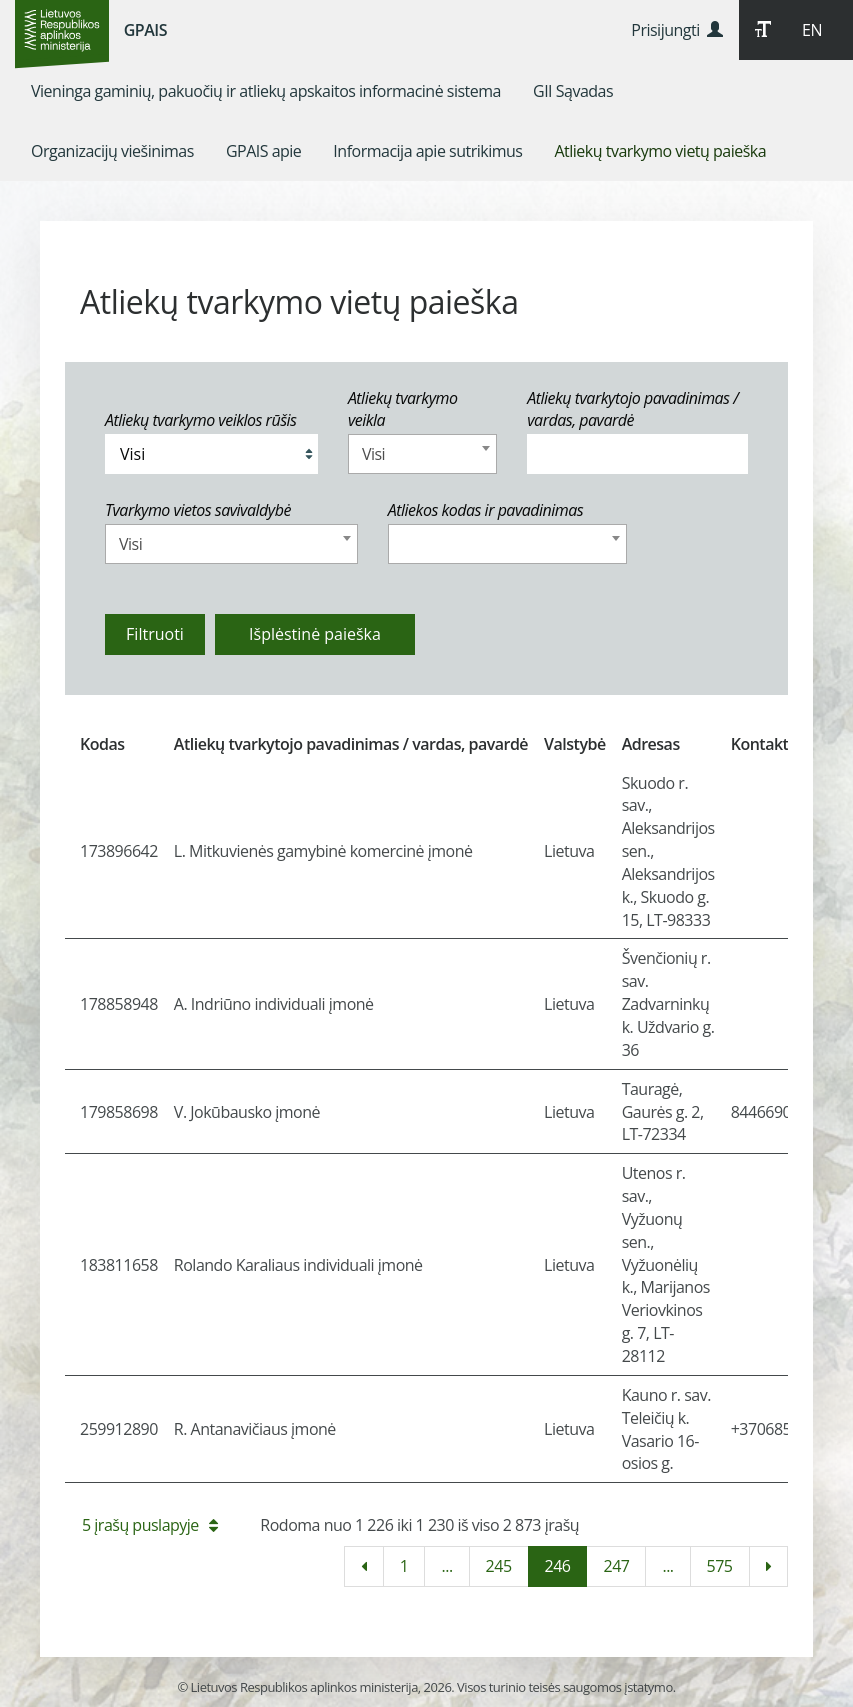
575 (720, 1566)
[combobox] (422, 454)
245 (499, 1566)
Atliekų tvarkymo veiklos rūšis (200, 420)
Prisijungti (676, 30)
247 (616, 1566)
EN (812, 30)
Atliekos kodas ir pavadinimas (486, 510)
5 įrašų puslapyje (149, 1525)
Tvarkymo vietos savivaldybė (198, 510)
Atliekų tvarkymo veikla (403, 409)
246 (558, 1566)
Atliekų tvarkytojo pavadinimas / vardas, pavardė (632, 409)
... (446, 1566)
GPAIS (145, 30)
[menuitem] (266, 91)
